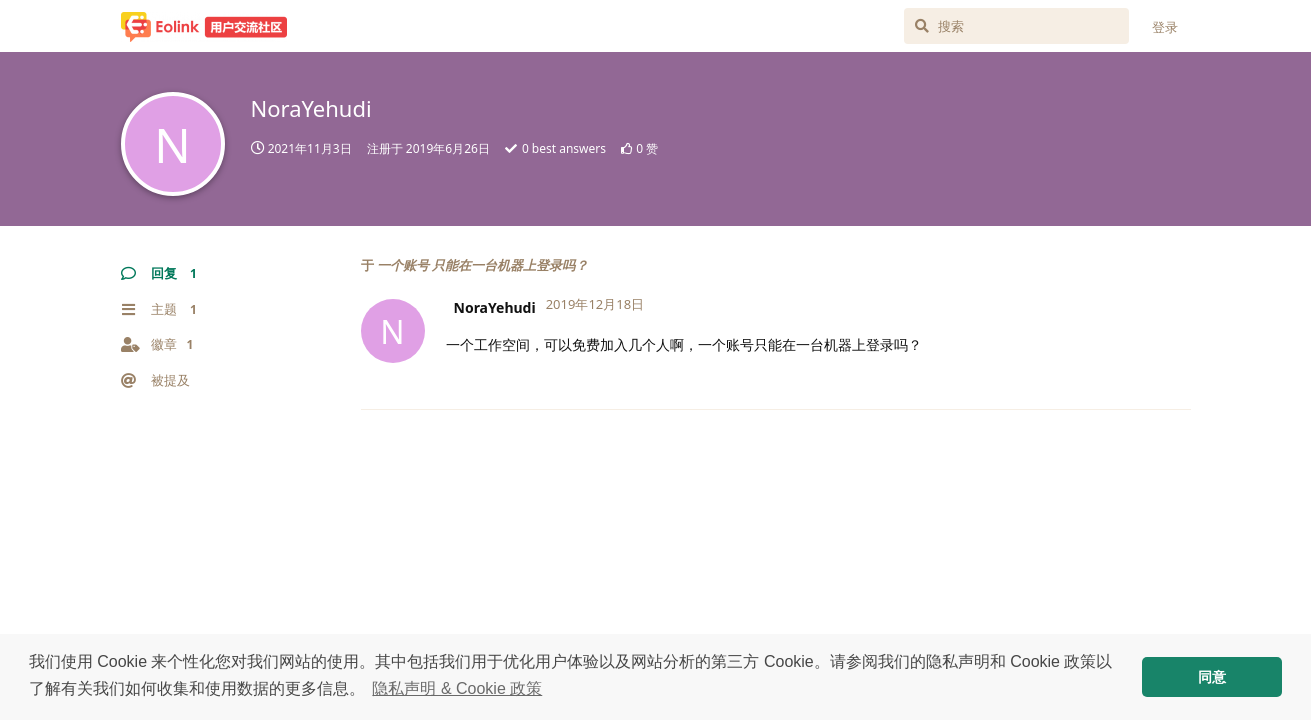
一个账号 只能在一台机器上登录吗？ (482, 265)
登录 (1165, 27)
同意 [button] (1212, 677)
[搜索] (1016, 26)
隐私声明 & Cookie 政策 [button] (457, 688)
